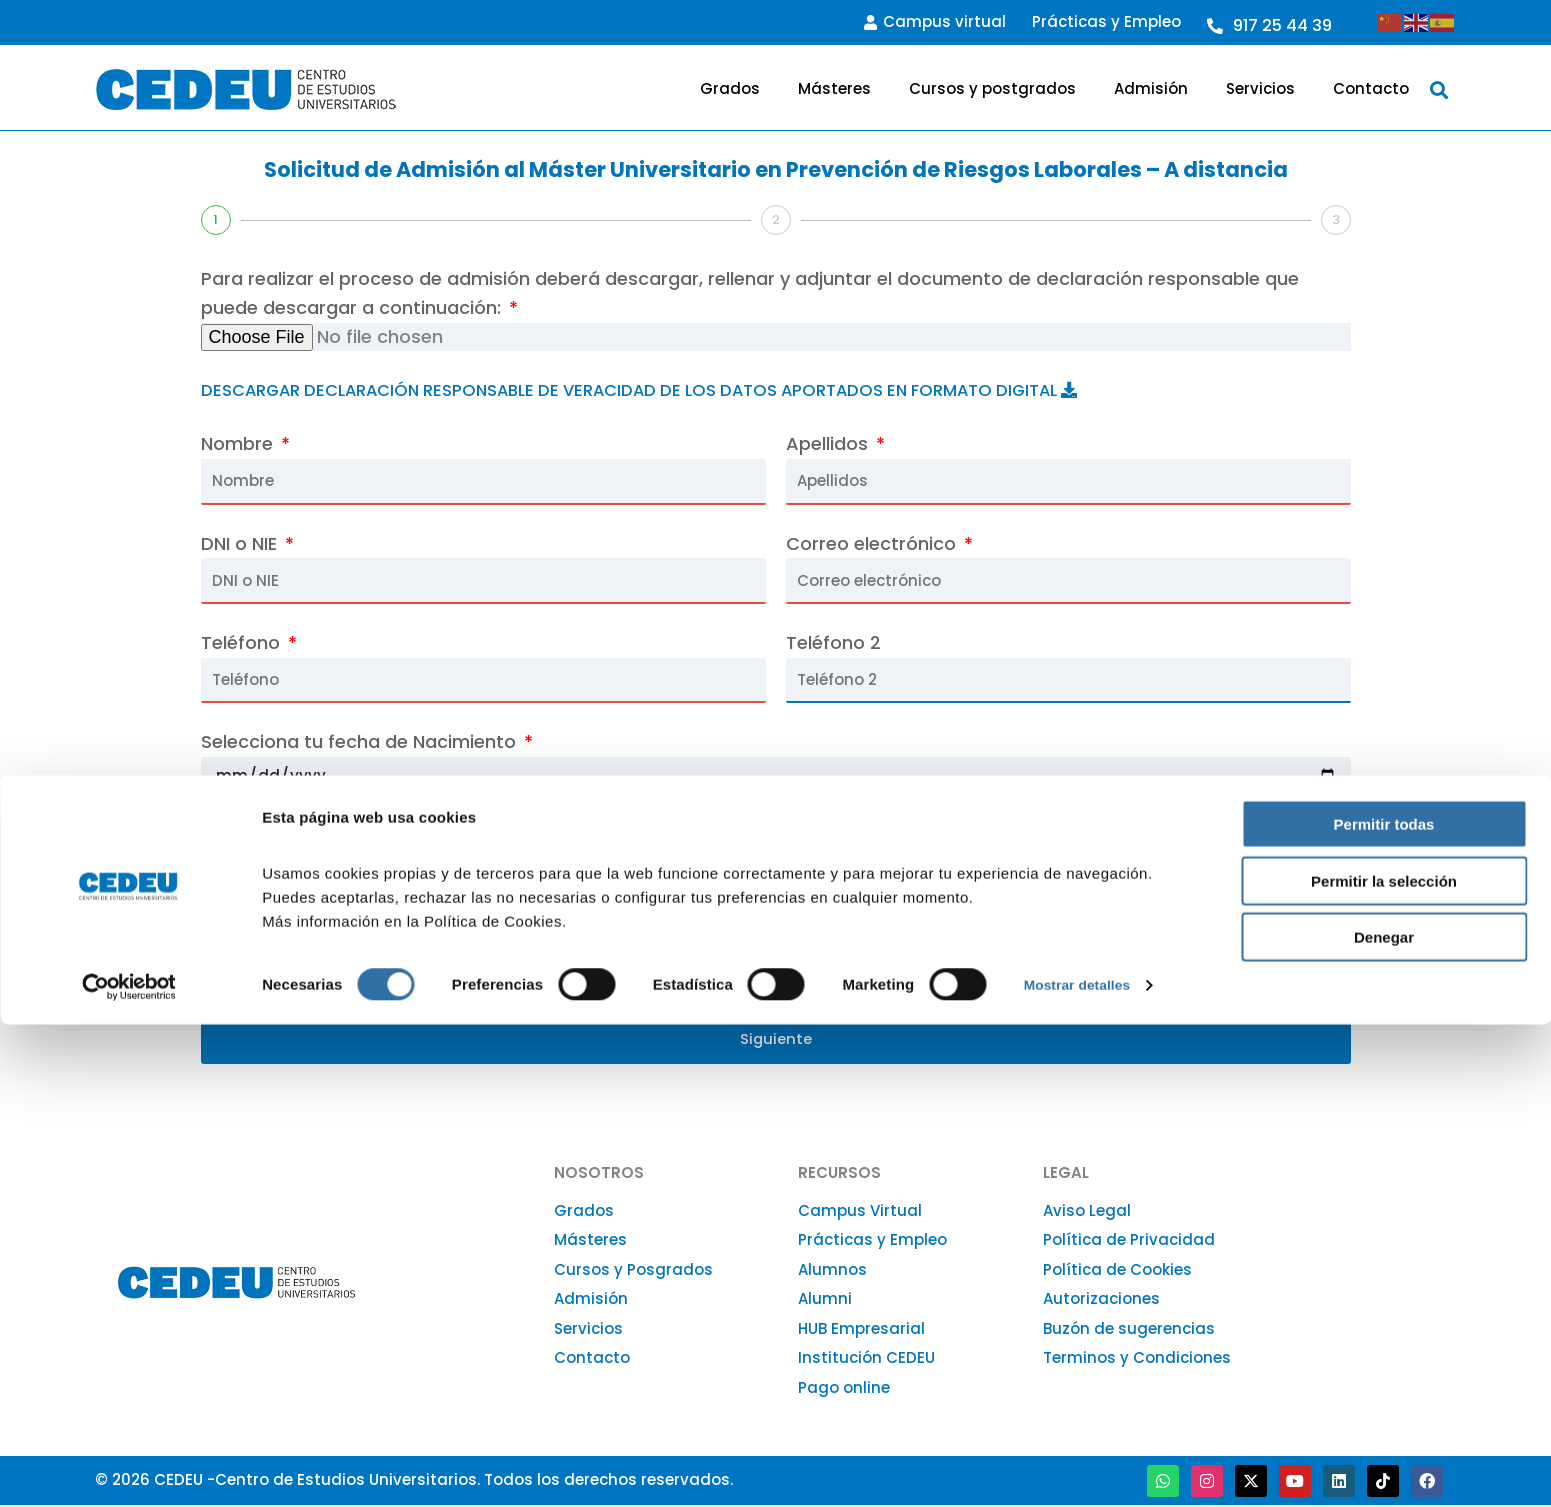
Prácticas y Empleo (1106, 21)
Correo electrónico (873, 543)
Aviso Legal (1087, 1212)
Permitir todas (1384, 1306)
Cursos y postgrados (992, 88)
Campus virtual (935, 21)
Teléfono (243, 642)
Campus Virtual (860, 1212)
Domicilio (244, 930)
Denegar (1384, 1419)
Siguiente (776, 1040)
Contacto (1371, 88)
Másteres (834, 88)
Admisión (1151, 88)
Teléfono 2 (833, 642)
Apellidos (829, 443)
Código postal (657, 930)
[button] (1438, 89)
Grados (730, 88)
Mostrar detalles (1082, 1467)
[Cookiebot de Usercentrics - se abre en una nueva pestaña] (129, 1468)
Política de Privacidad (1129, 1242)
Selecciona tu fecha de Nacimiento (361, 741)
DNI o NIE (241, 543)
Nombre (239, 443)
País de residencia (871, 835)
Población (1027, 930)
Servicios (1260, 88)
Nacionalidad (262, 835)
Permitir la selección (1384, 1363)
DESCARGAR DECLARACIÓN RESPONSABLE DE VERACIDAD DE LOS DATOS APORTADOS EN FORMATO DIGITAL (685, 389)
